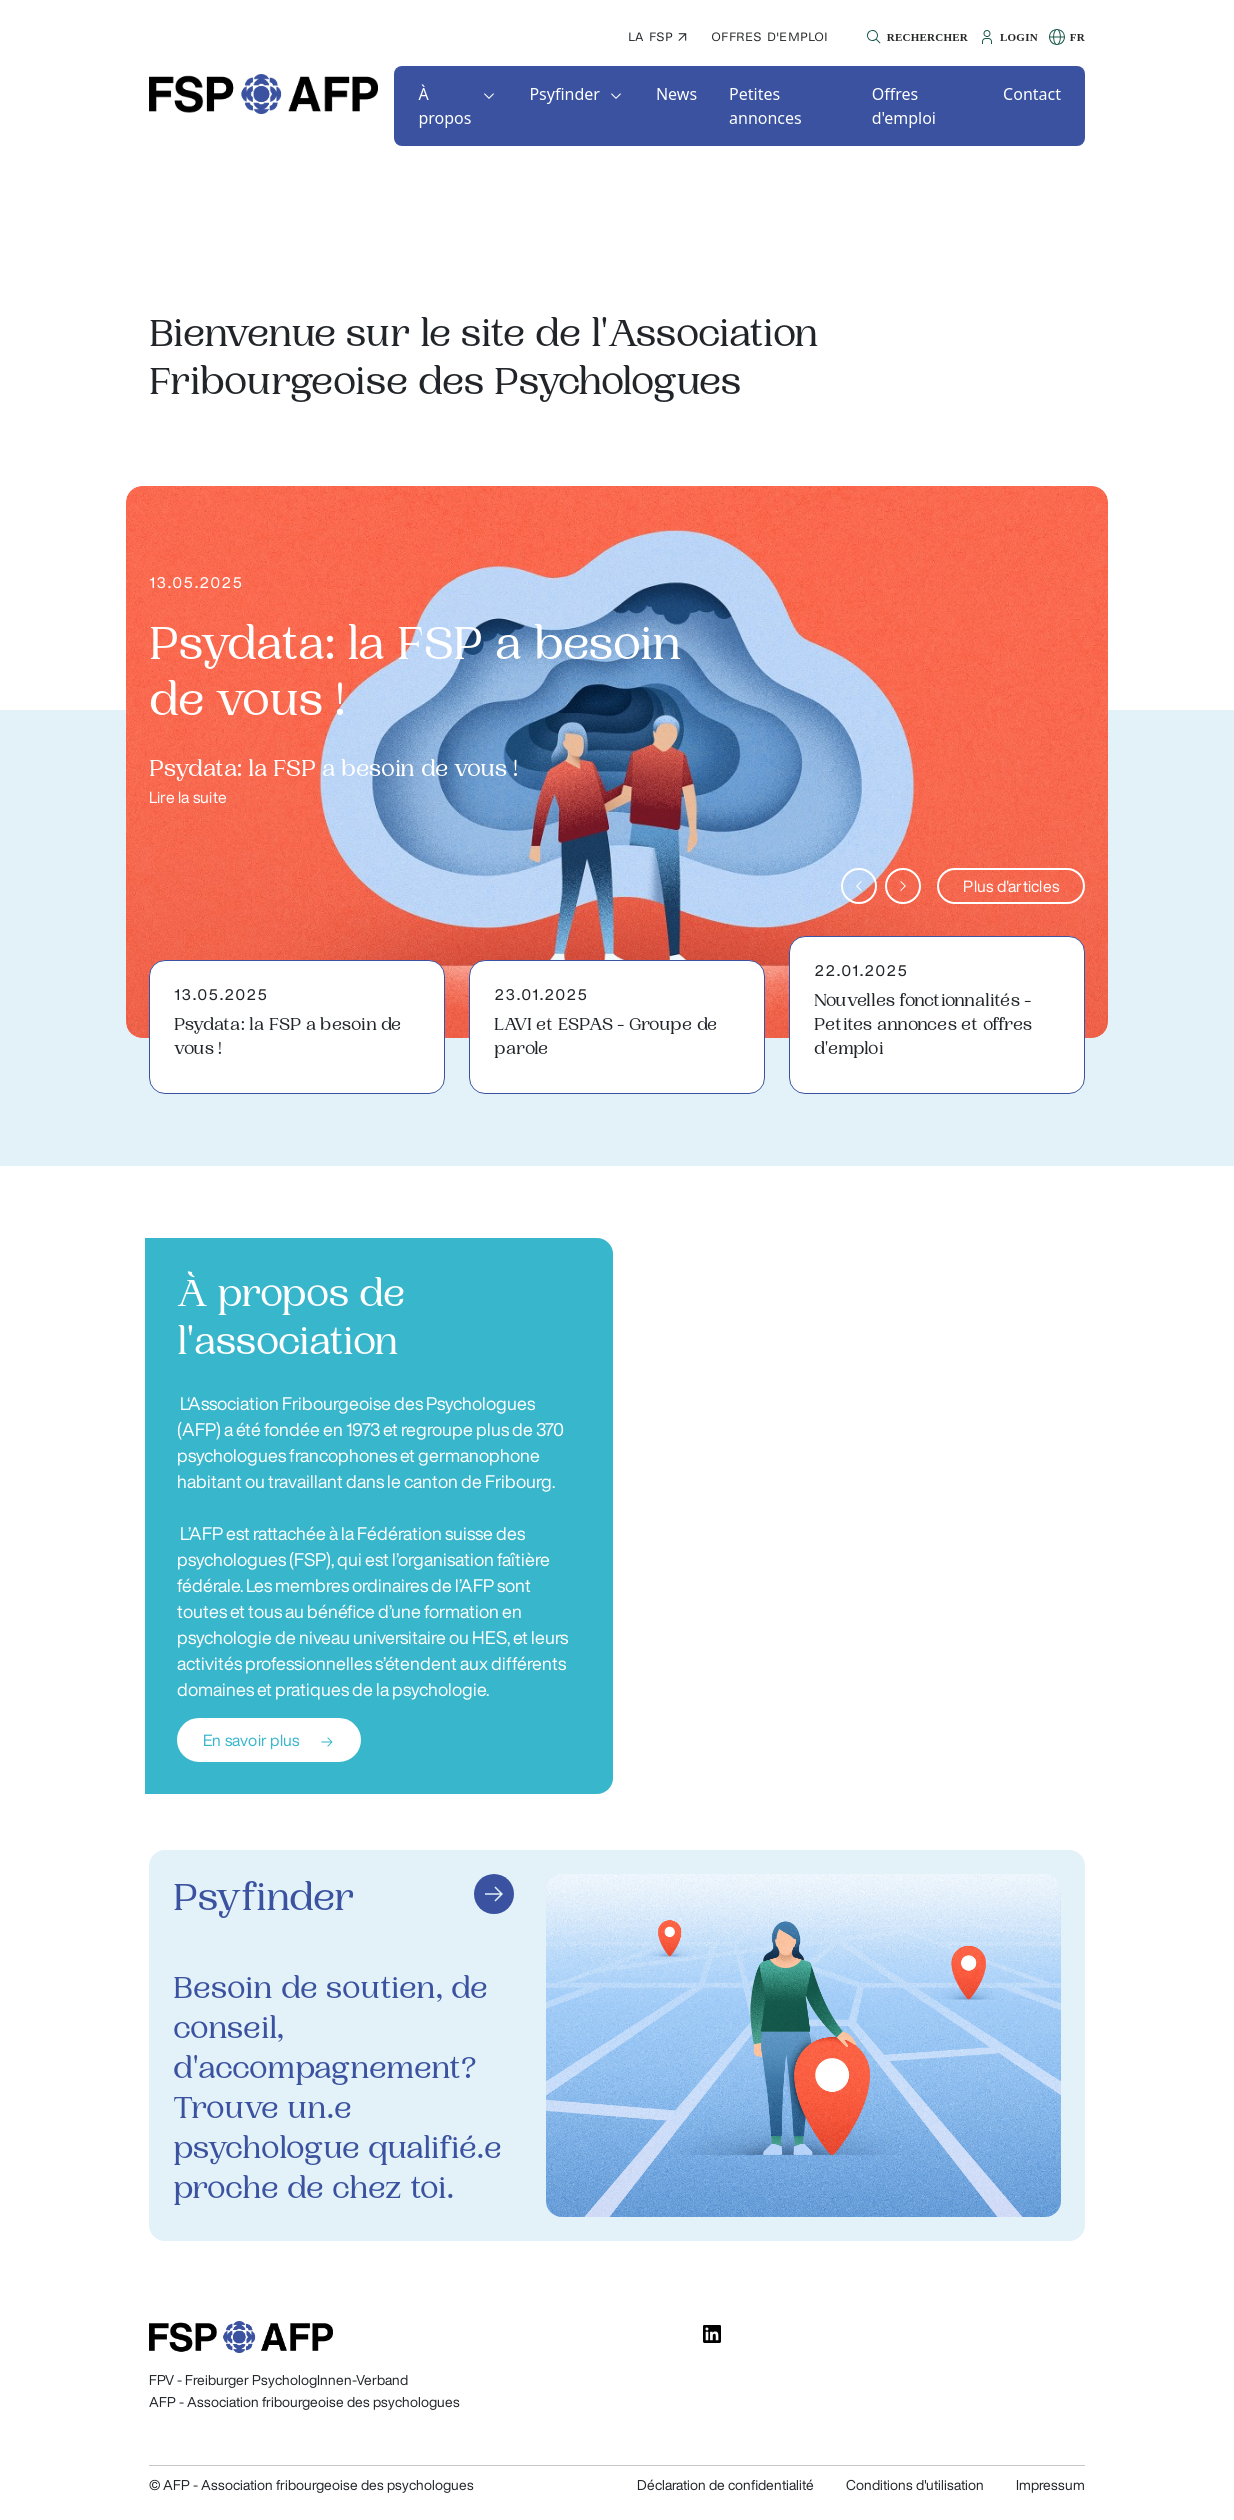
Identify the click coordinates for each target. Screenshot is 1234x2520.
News (676, 94)
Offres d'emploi (770, 36)
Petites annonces (765, 106)
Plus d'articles (1011, 886)
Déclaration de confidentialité (725, 2485)
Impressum (1050, 2485)
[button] (914, 37)
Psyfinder (564, 94)
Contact (1032, 94)
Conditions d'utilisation (915, 2485)
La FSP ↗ (657, 36)
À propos (444, 106)
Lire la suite (188, 797)
